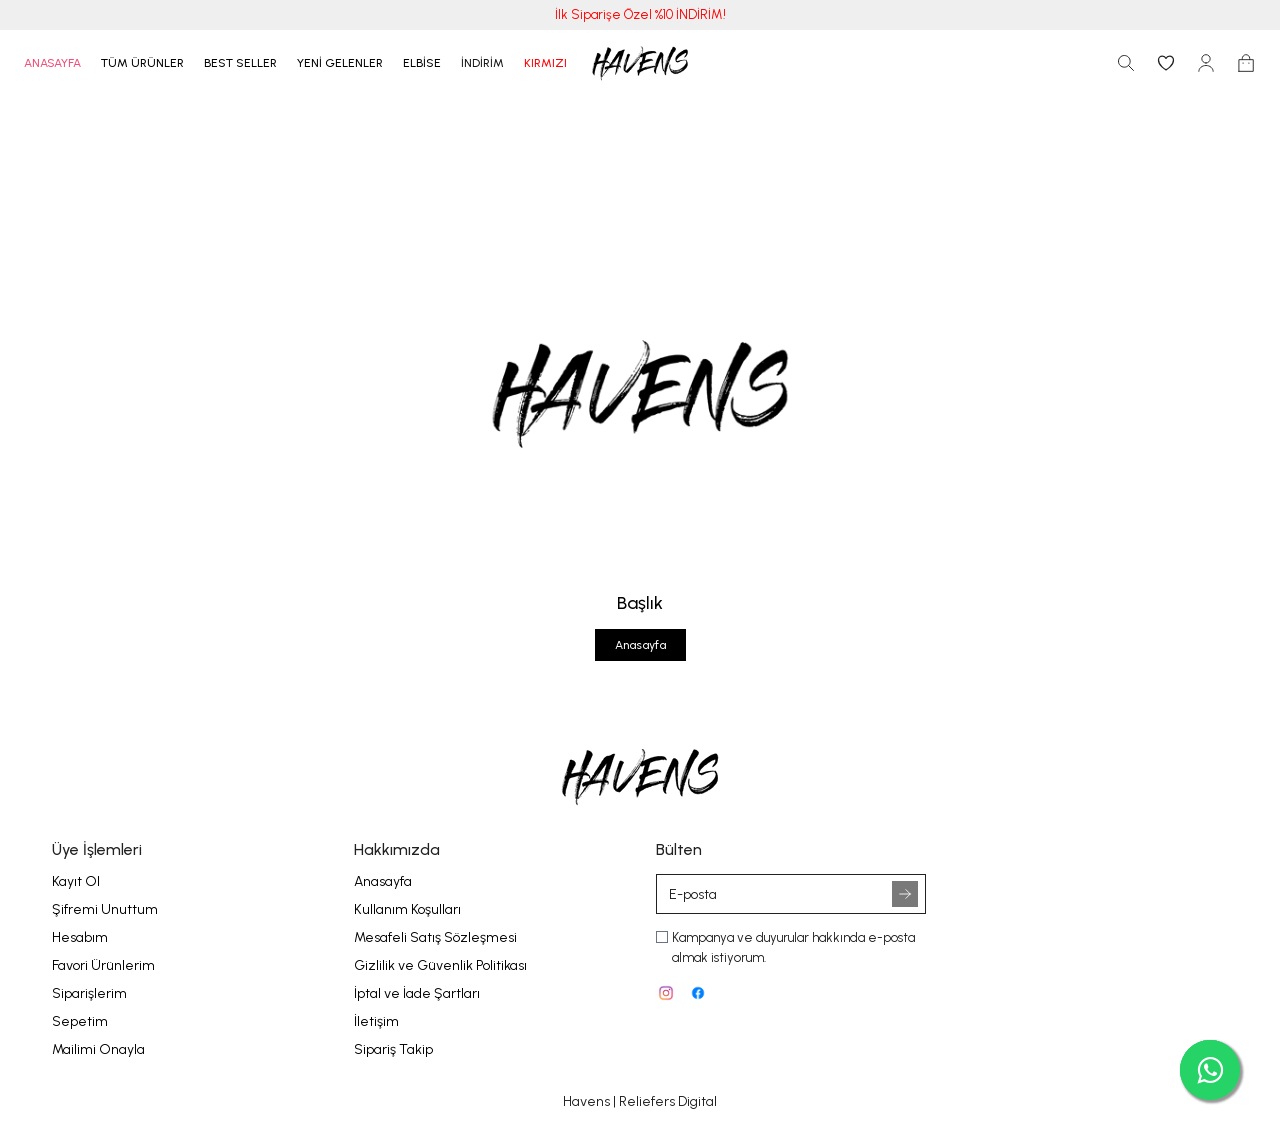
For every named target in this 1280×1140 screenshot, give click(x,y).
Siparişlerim (89, 993)
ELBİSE (422, 63)
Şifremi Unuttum (105, 909)
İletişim (376, 1021)
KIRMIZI (545, 63)
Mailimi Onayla (98, 1049)
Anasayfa (640, 645)
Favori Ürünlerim (103, 965)
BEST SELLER (240, 63)
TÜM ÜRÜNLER (142, 63)
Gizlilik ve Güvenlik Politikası (440, 965)
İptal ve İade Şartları (417, 993)
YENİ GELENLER (340, 63)
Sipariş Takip (393, 1049)
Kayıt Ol (76, 881)
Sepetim (80, 1021)
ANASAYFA (52, 63)
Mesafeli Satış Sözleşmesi (435, 937)
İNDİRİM (482, 63)
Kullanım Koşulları (407, 909)
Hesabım (80, 937)
